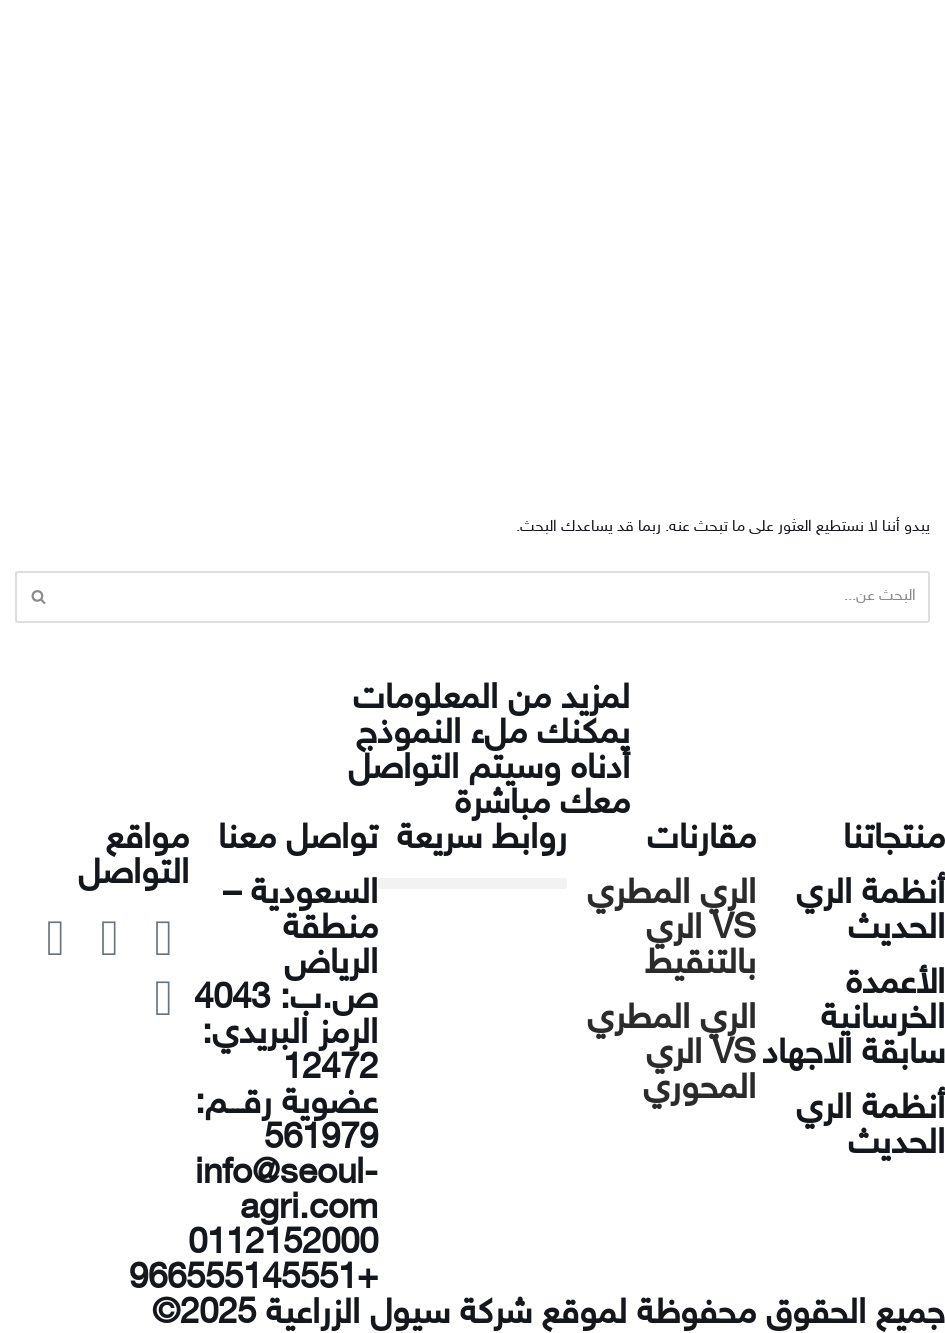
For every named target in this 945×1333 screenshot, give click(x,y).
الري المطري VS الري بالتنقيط (671, 930)
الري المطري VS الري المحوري (671, 1055)
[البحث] (495, 597)
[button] (472, 883)
